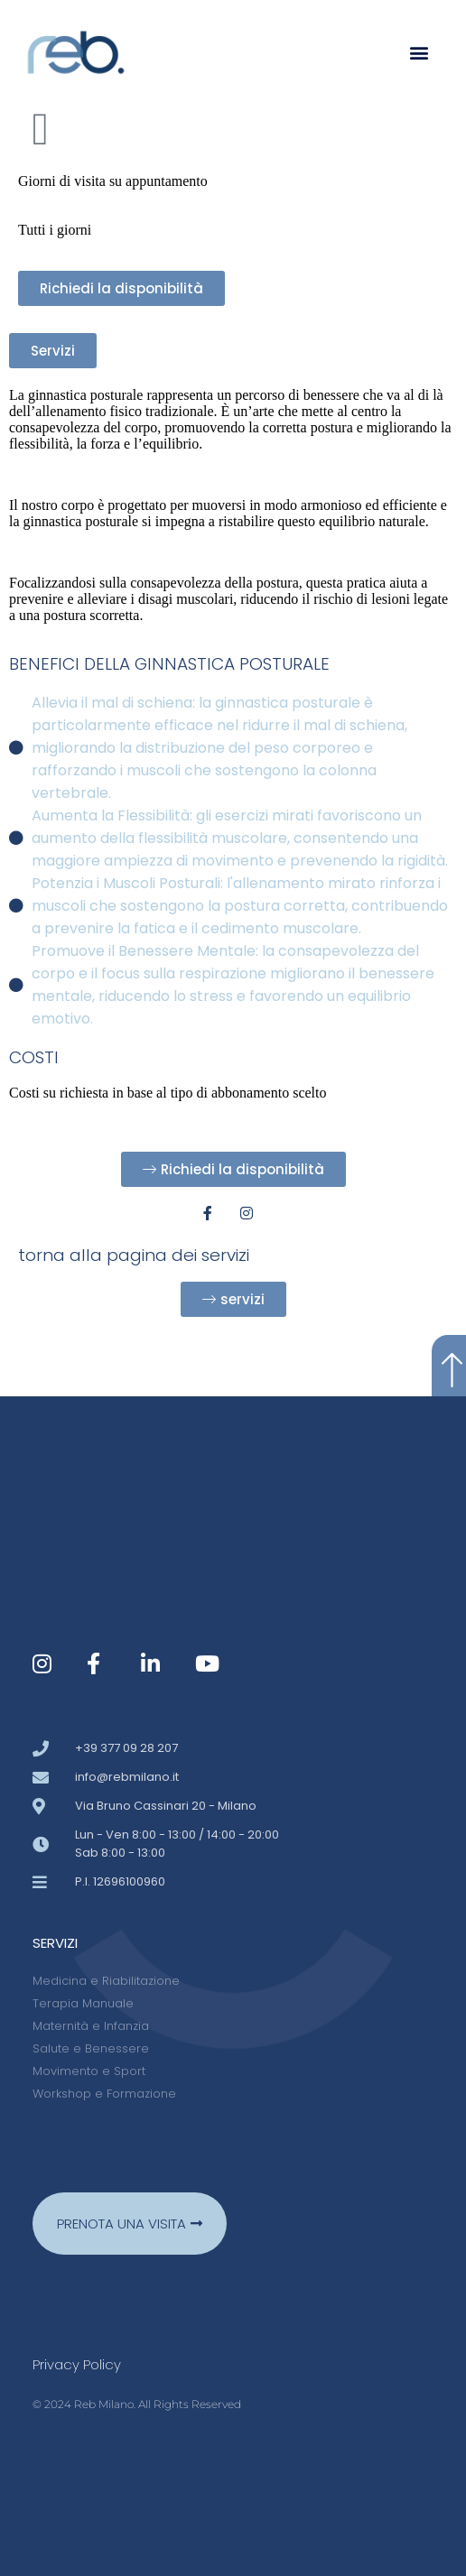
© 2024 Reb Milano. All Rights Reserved (137, 2404)
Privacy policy (77, 2364)
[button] (418, 53)
